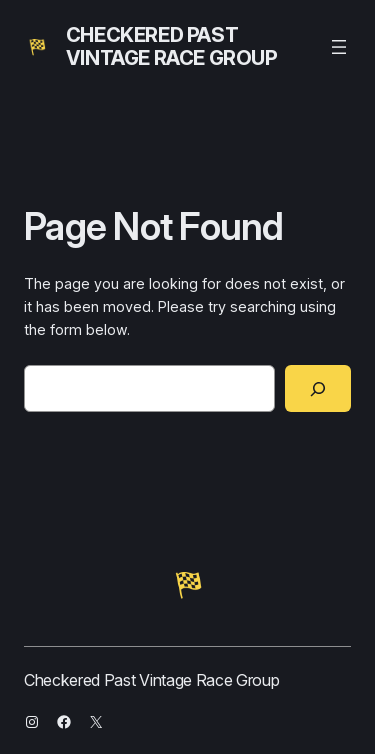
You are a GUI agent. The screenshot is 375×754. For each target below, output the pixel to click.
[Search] (318, 388)
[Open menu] (339, 47)
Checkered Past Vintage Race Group (172, 46)
